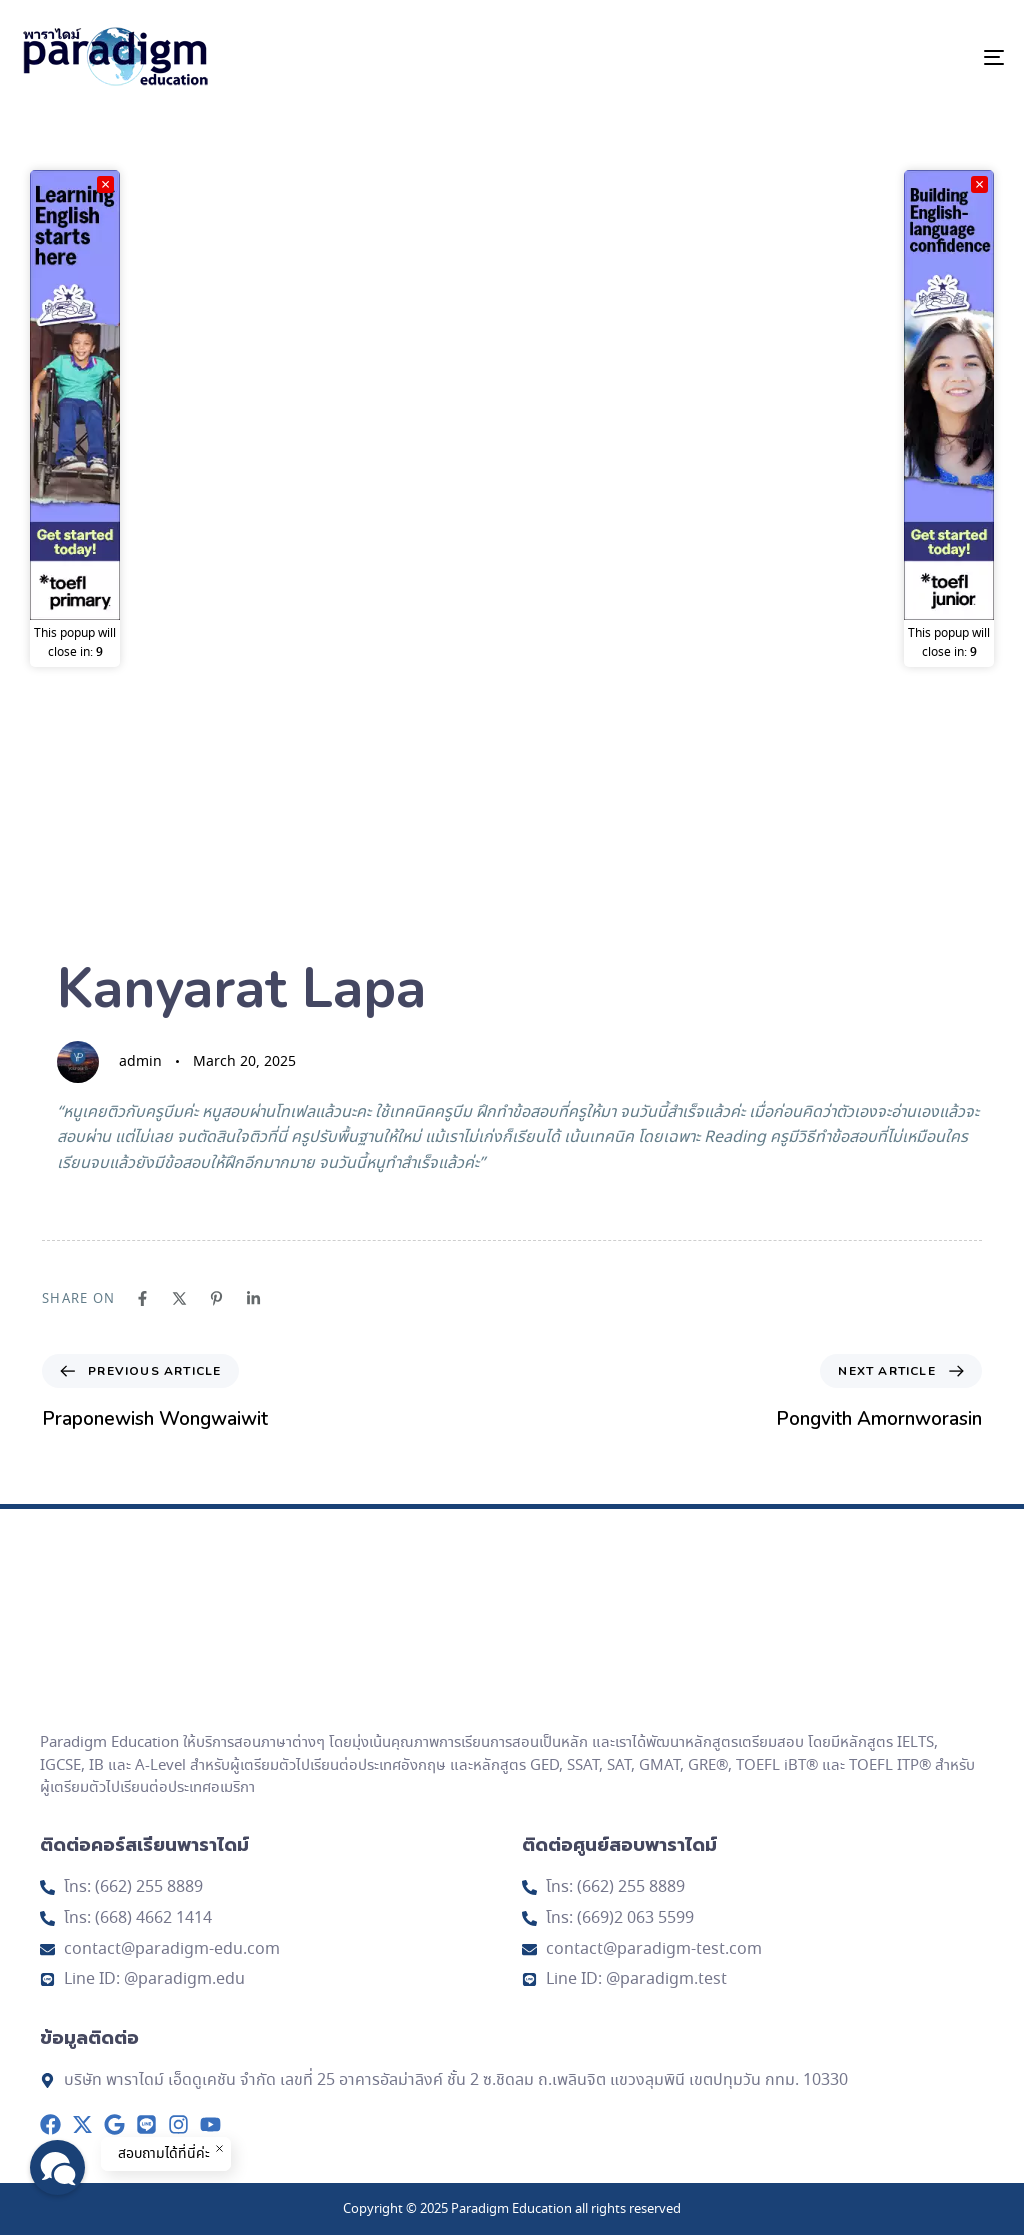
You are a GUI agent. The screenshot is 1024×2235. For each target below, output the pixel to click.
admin (140, 1062)
